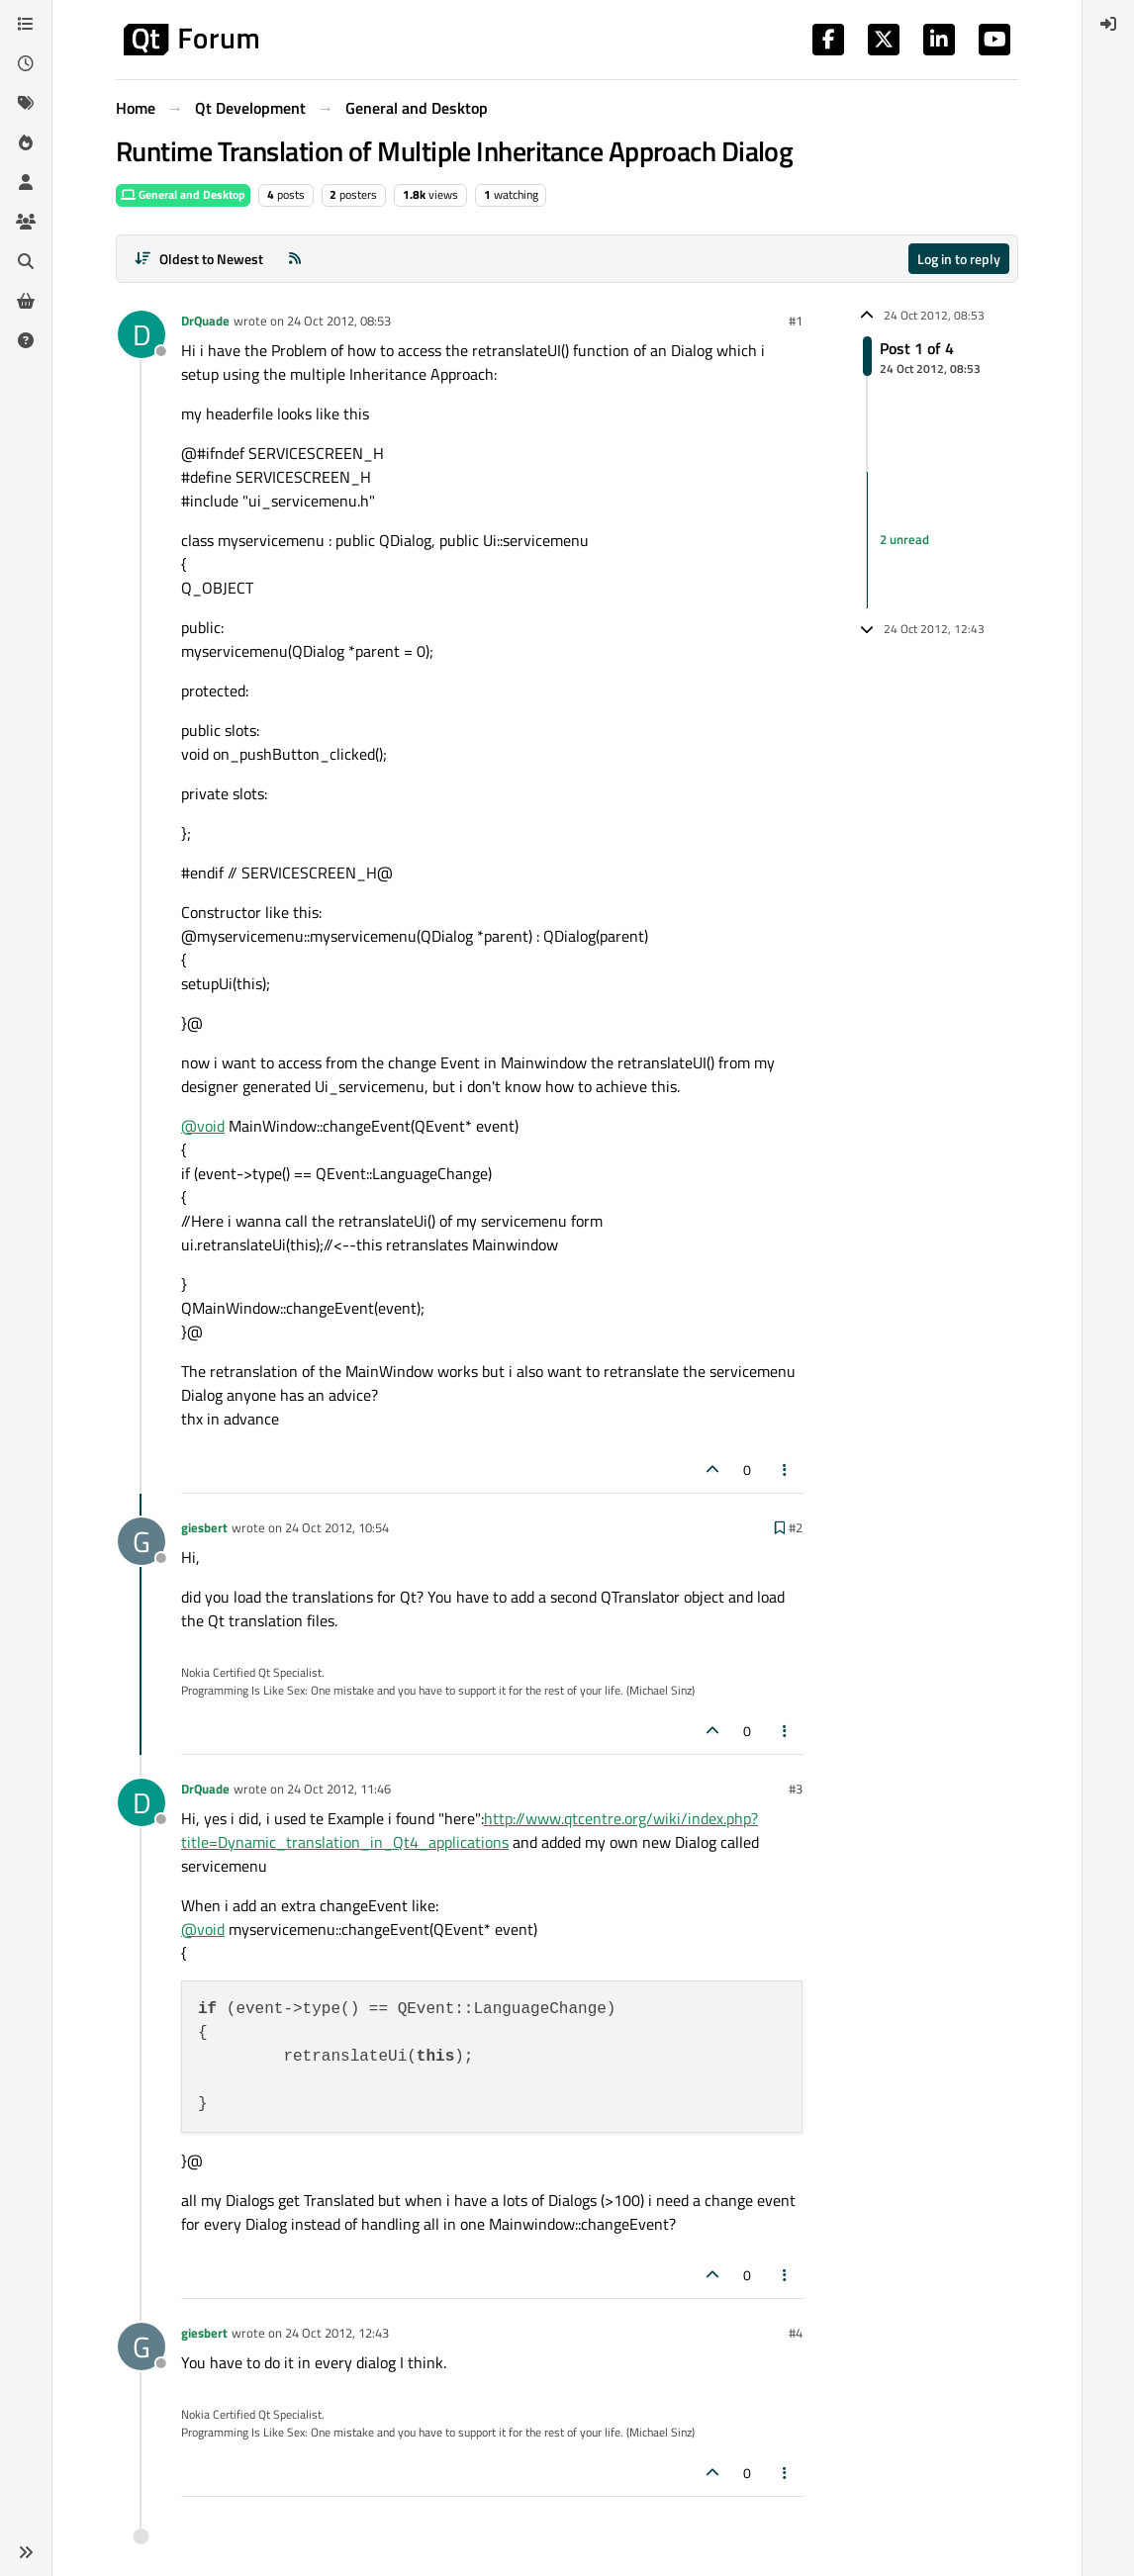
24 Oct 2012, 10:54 (337, 1527)
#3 (796, 1788)
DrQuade (205, 320)
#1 (796, 320)
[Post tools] (785, 1469)
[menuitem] (1108, 24)
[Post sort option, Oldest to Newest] (198, 258)
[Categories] (26, 24)
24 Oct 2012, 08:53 (339, 320)
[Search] (26, 261)
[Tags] (26, 103)
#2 (796, 1527)
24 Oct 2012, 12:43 (337, 2333)
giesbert (204, 1527)
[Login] (1108, 24)
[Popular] (26, 142)
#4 (796, 2333)
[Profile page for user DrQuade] (141, 334)
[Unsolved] (26, 340)
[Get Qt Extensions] (26, 301)
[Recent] (26, 63)
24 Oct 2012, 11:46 (339, 1788)
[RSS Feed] (295, 258)
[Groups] (26, 221)
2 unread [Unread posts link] (904, 539)
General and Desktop (183, 194)
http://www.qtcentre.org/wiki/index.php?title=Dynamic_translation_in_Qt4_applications (469, 1830)
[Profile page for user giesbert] (141, 1541)
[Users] (26, 182)
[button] (26, 2552)
